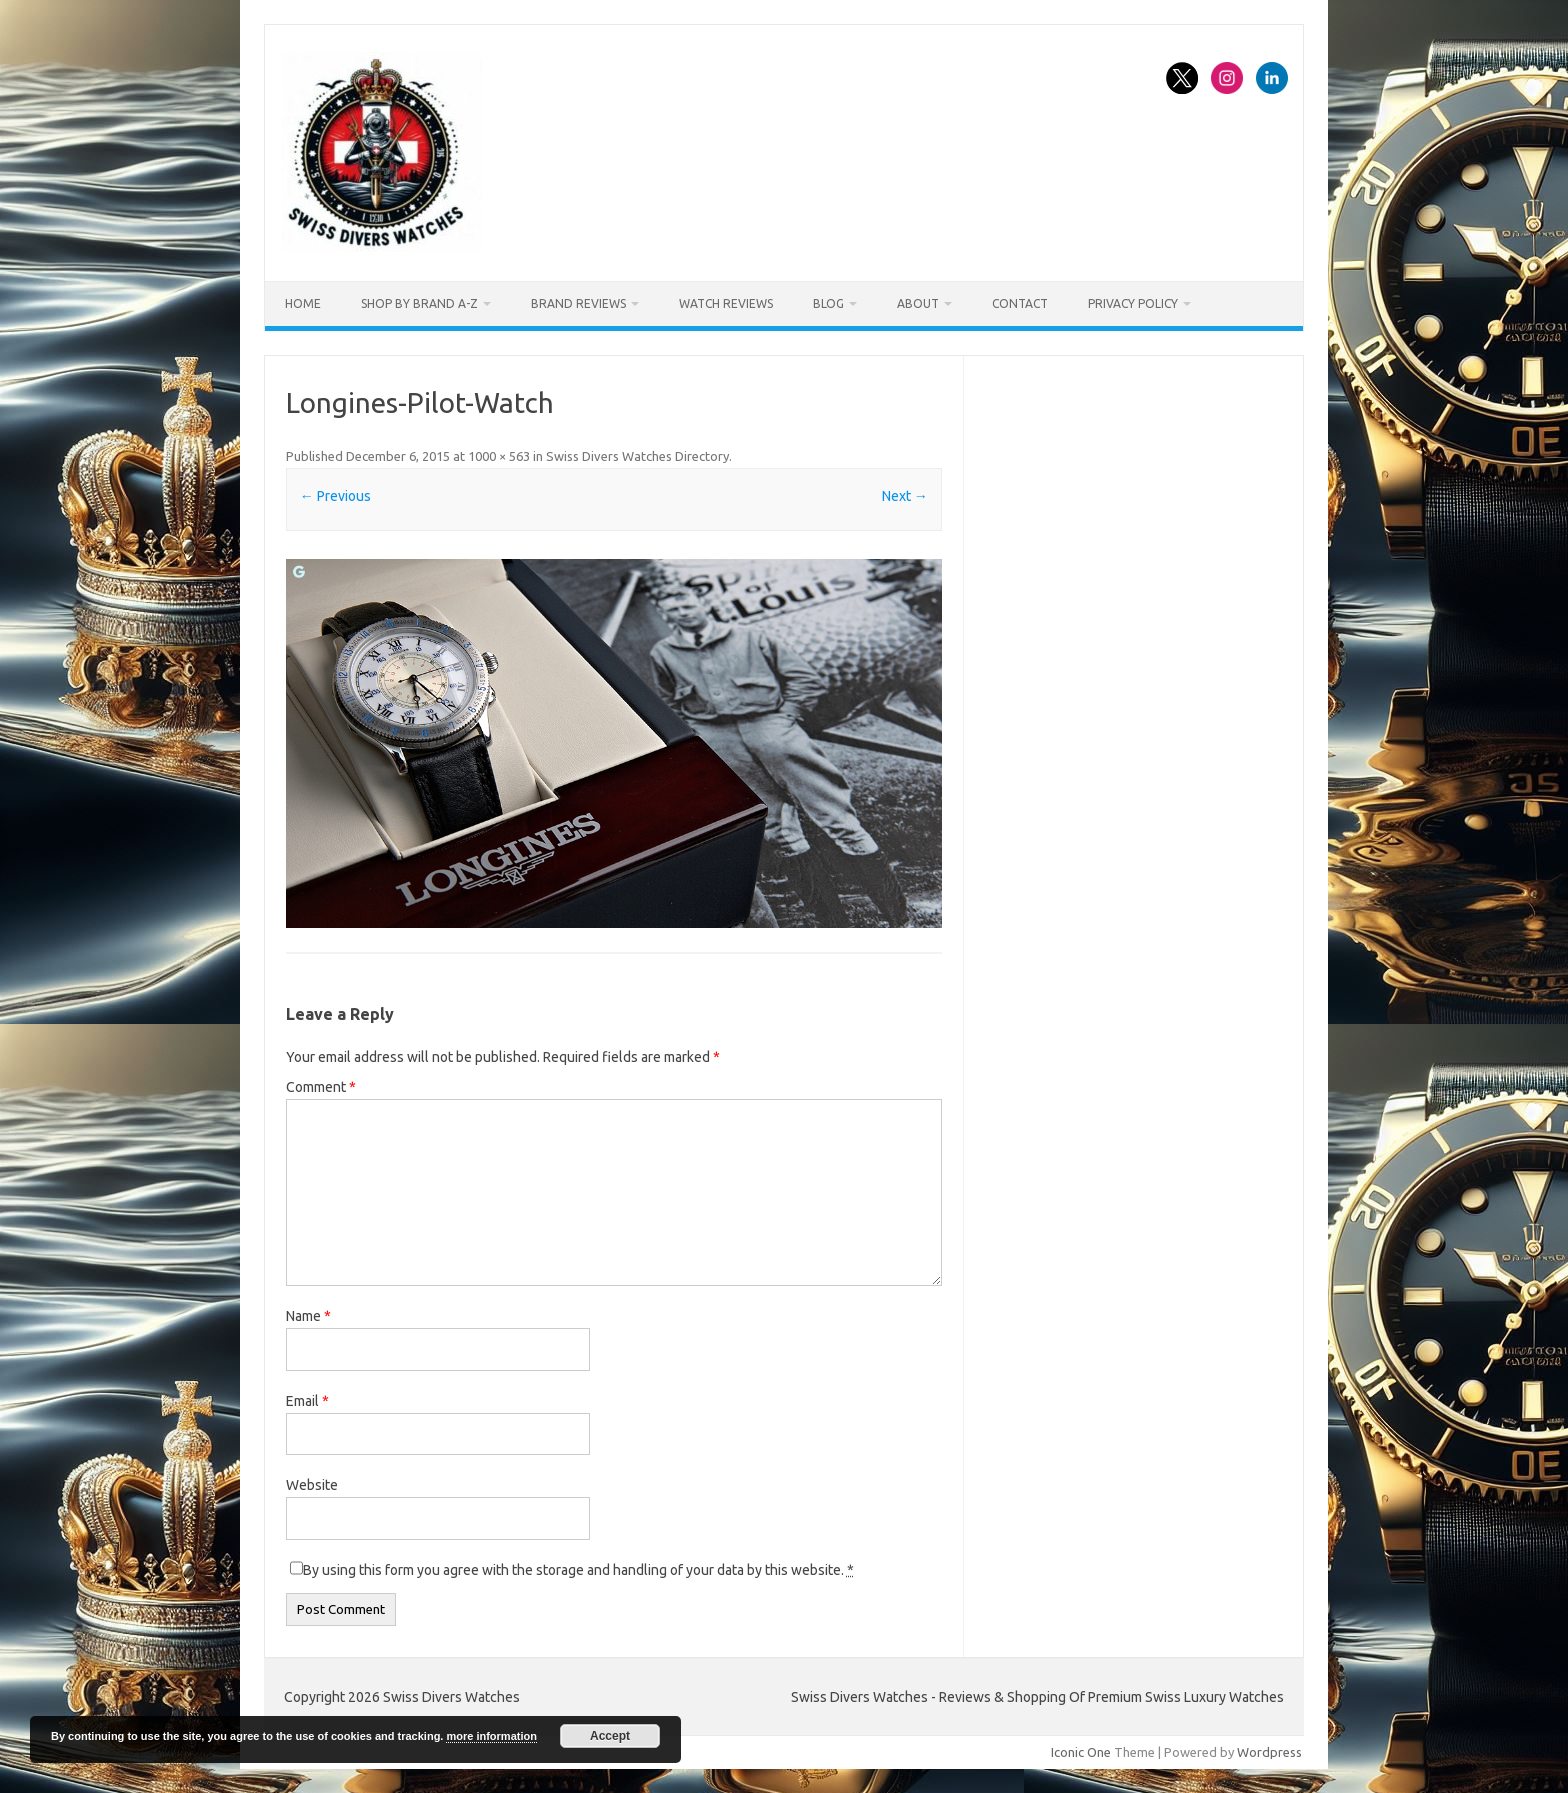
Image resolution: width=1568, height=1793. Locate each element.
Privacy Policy (1133, 303)
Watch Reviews (726, 303)
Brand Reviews (578, 303)
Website (312, 1485)
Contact (1020, 303)
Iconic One (1081, 1752)
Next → (905, 496)
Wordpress (1269, 1752)
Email (307, 1401)
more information (491, 1736)
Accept (610, 1736)
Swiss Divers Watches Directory (637, 456)
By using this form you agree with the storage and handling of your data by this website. (578, 1570)
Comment (321, 1087)
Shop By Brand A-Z (419, 303)
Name (308, 1316)
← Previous (335, 496)
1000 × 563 (499, 456)
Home (303, 303)
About (918, 303)
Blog (828, 303)
